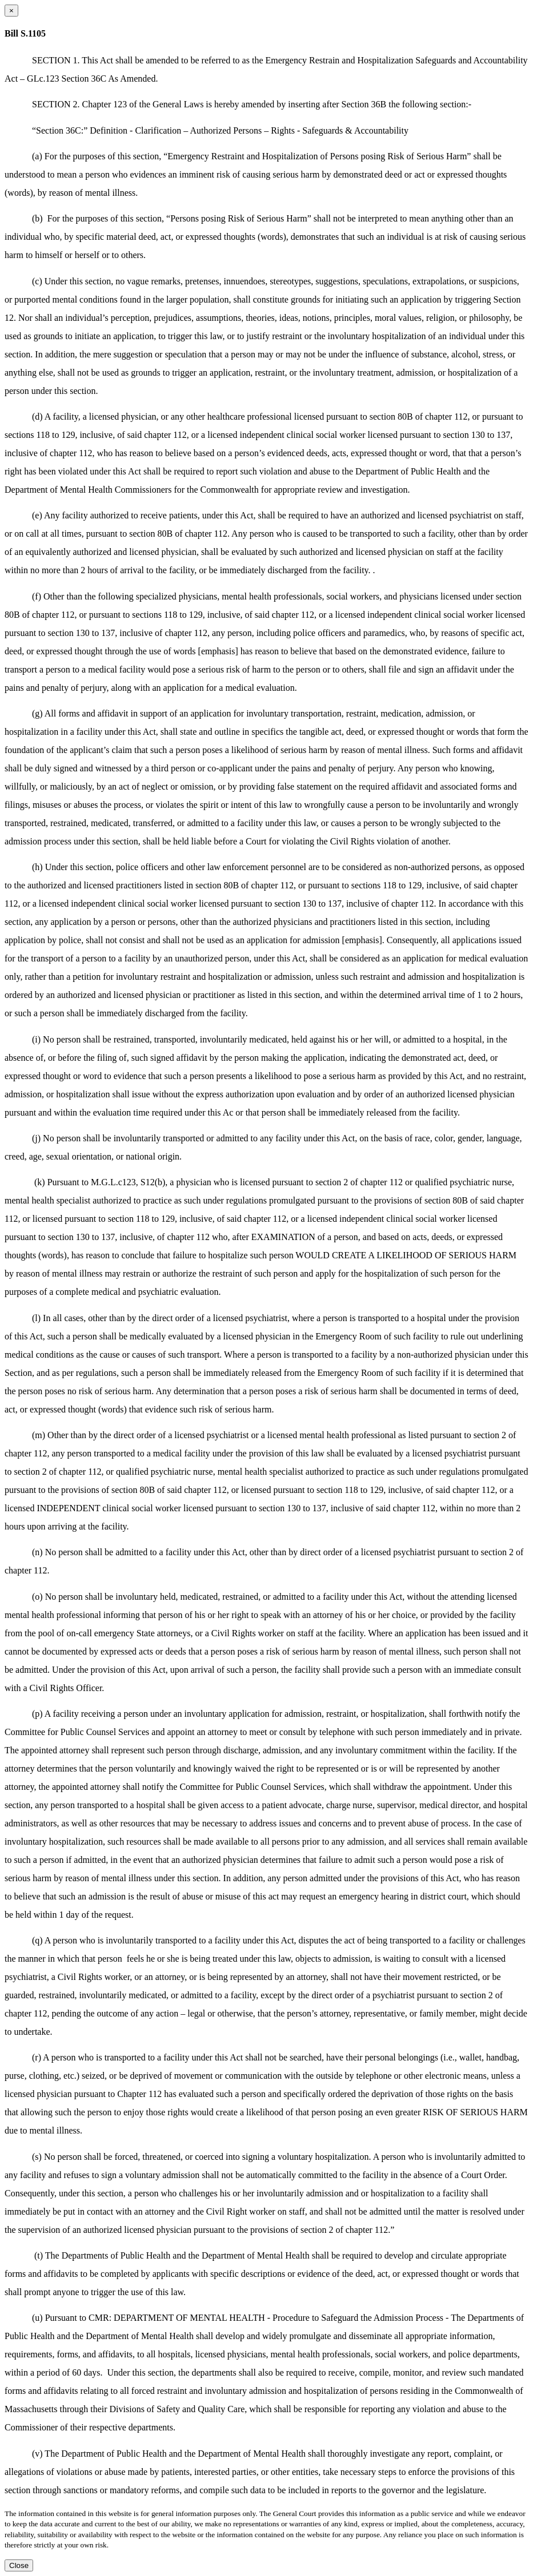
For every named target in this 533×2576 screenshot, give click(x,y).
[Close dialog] (11, 11)
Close (19, 2565)
